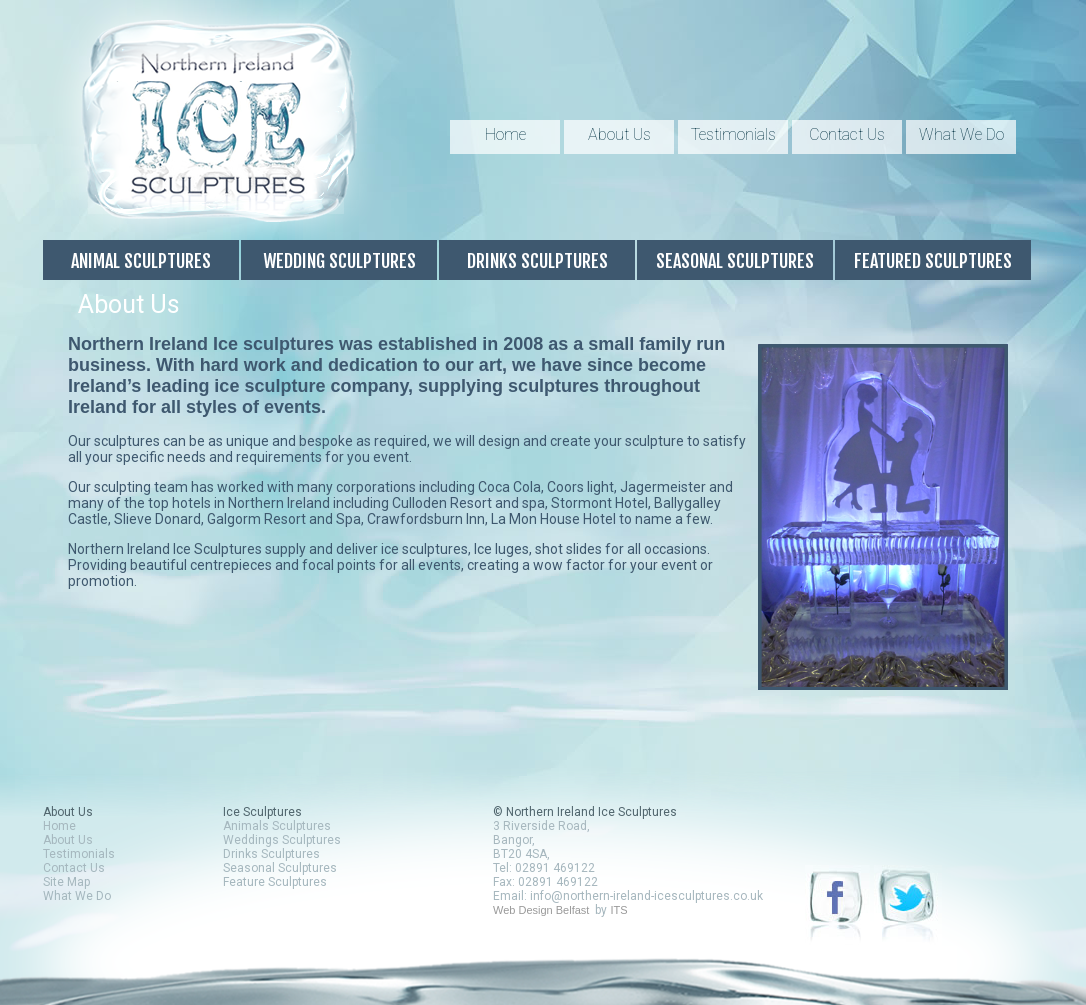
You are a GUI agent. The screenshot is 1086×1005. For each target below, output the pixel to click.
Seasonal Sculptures (735, 261)
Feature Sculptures (275, 882)
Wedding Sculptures (339, 261)
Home (505, 134)
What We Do (961, 134)
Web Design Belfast (541, 910)
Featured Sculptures (933, 261)
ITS (618, 910)
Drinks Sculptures (537, 261)
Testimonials (733, 134)
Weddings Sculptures (282, 840)
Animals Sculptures (277, 826)
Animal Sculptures (141, 261)
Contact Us (847, 134)
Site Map (66, 882)
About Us (619, 134)
